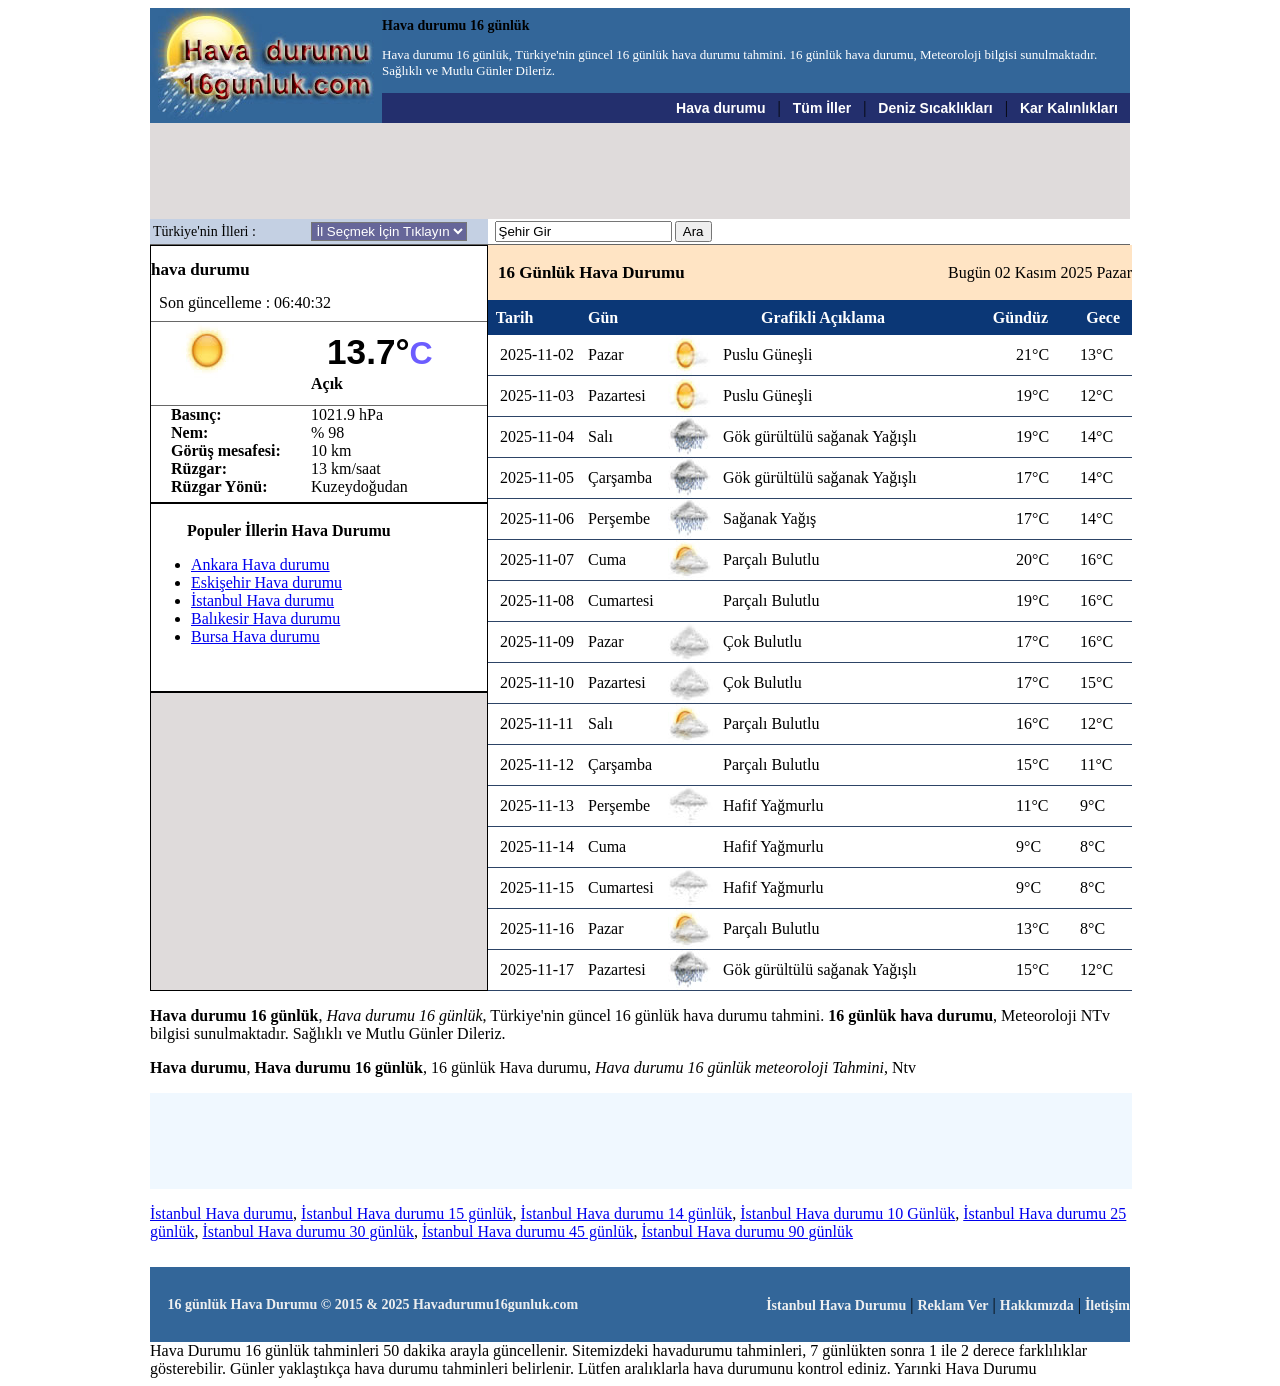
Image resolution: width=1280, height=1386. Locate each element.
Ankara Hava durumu (260, 564)
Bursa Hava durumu (255, 636)
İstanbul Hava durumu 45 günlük (528, 1231)
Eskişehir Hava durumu (266, 582)
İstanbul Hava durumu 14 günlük (627, 1213)
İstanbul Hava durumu (262, 600)
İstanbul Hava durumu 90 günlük (748, 1231)
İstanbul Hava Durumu (836, 1305)
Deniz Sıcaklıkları (935, 108)
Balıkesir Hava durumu (265, 618)
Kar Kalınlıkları (1069, 108)
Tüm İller (822, 108)
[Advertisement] (641, 171)
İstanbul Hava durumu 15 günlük (407, 1213)
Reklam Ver (952, 1305)
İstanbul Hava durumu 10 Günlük (847, 1213)
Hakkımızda (1037, 1305)
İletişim (1107, 1305)
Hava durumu (720, 108)
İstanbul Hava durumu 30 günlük (308, 1231)
